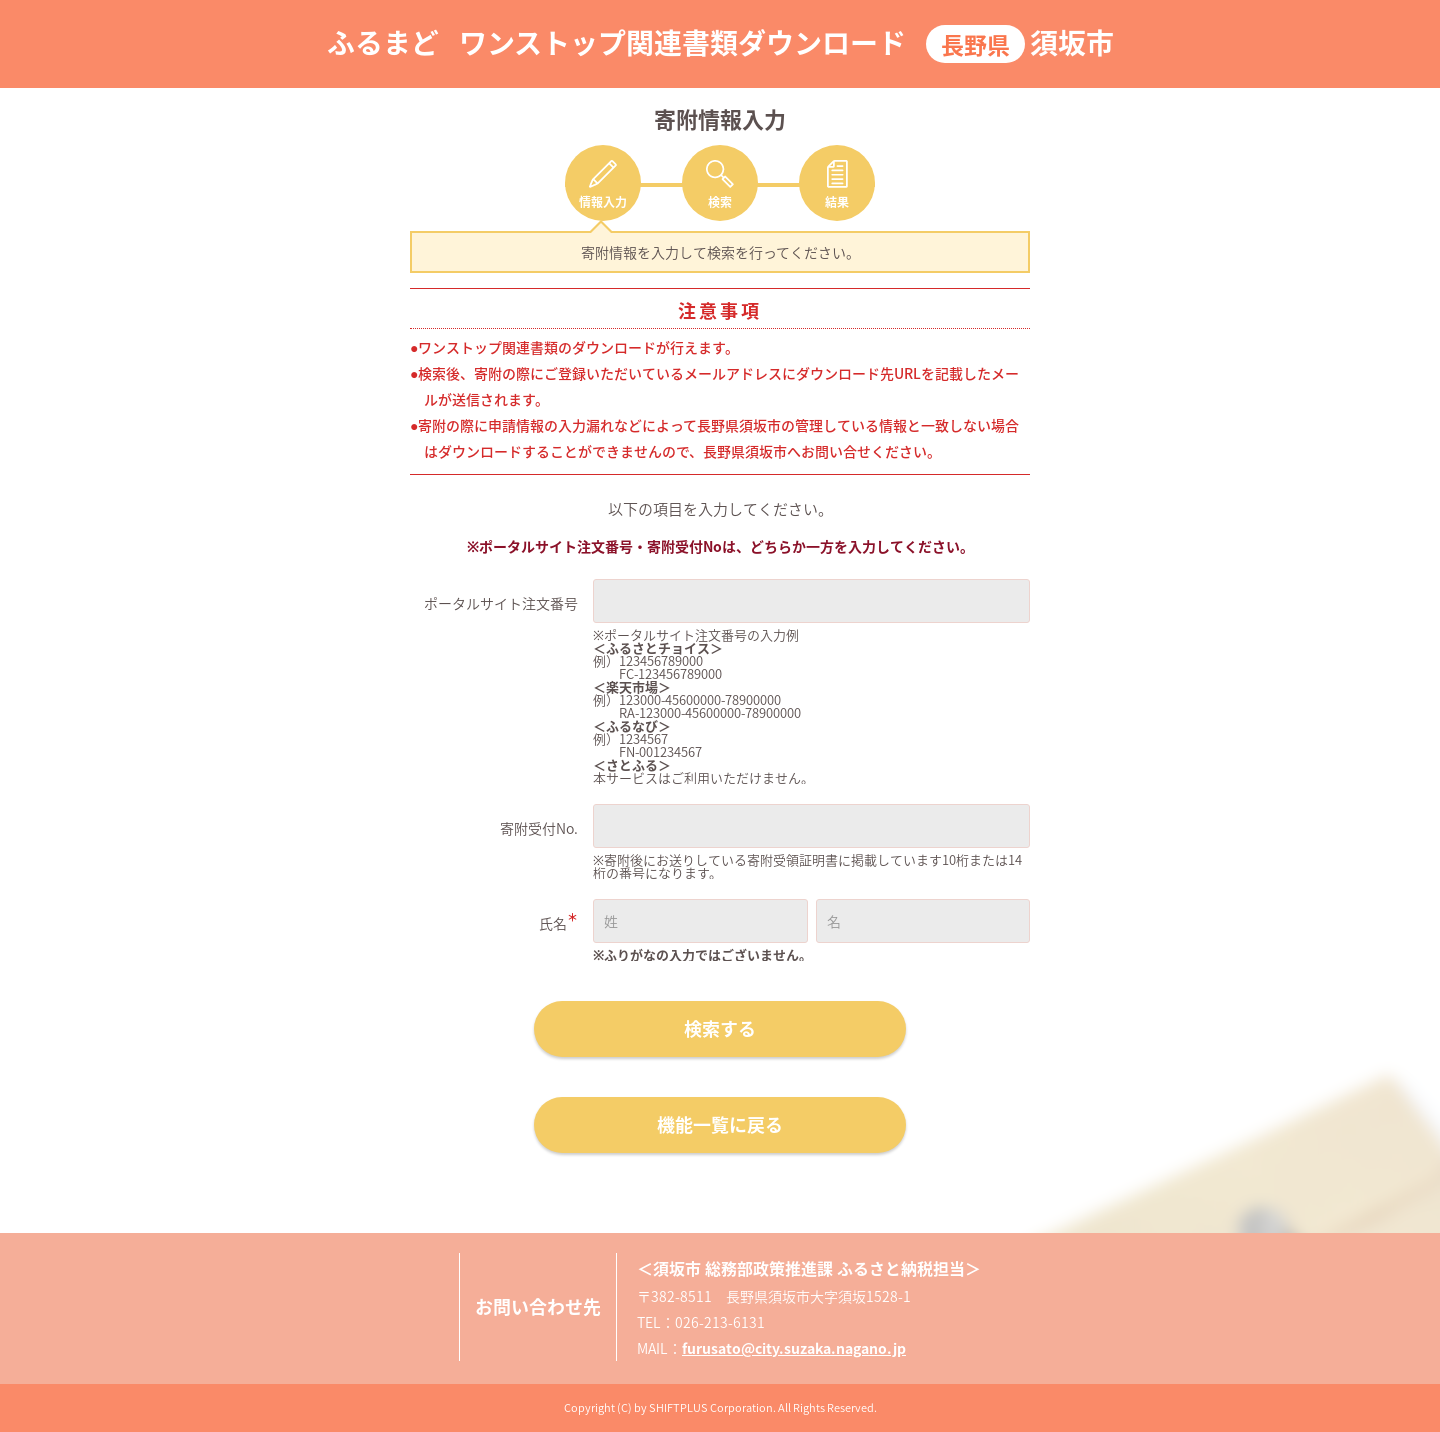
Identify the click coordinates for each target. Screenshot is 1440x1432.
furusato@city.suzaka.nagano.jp (794, 1348)
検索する (720, 1028)
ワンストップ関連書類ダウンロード (682, 42)
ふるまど (383, 42)
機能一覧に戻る (720, 1124)
